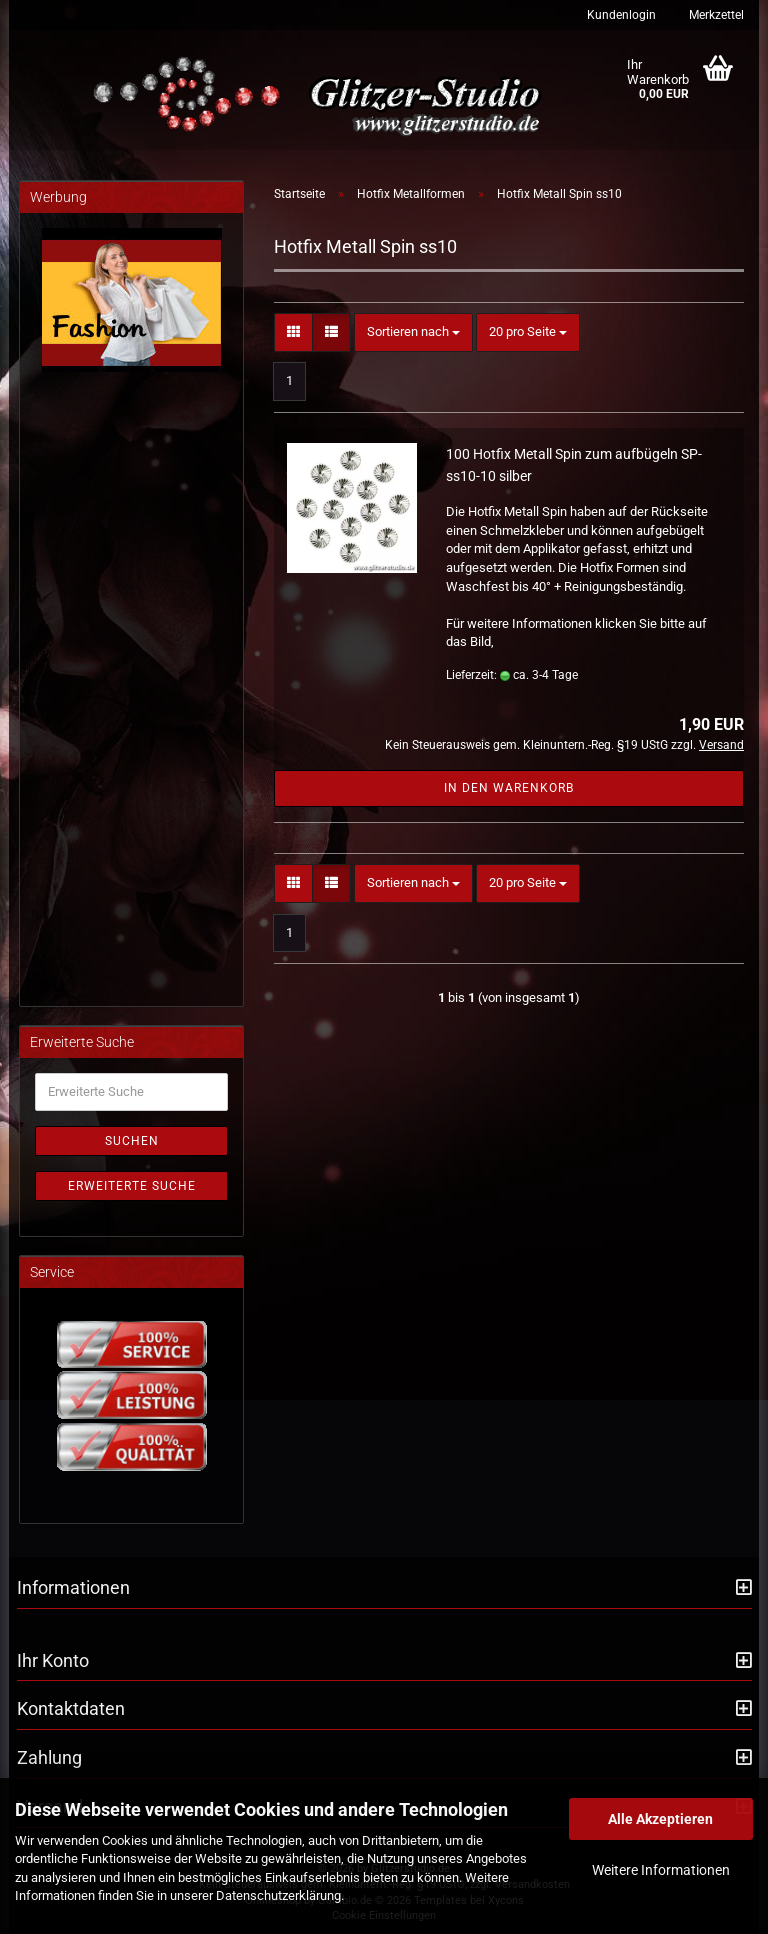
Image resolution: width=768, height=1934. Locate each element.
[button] (293, 332)
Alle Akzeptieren (660, 1819)
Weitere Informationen (661, 1870)
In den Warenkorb (509, 788)
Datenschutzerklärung (278, 1895)
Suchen (132, 1141)
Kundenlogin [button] (620, 15)
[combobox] (413, 332)
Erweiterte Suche (132, 1186)
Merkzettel (715, 15)
